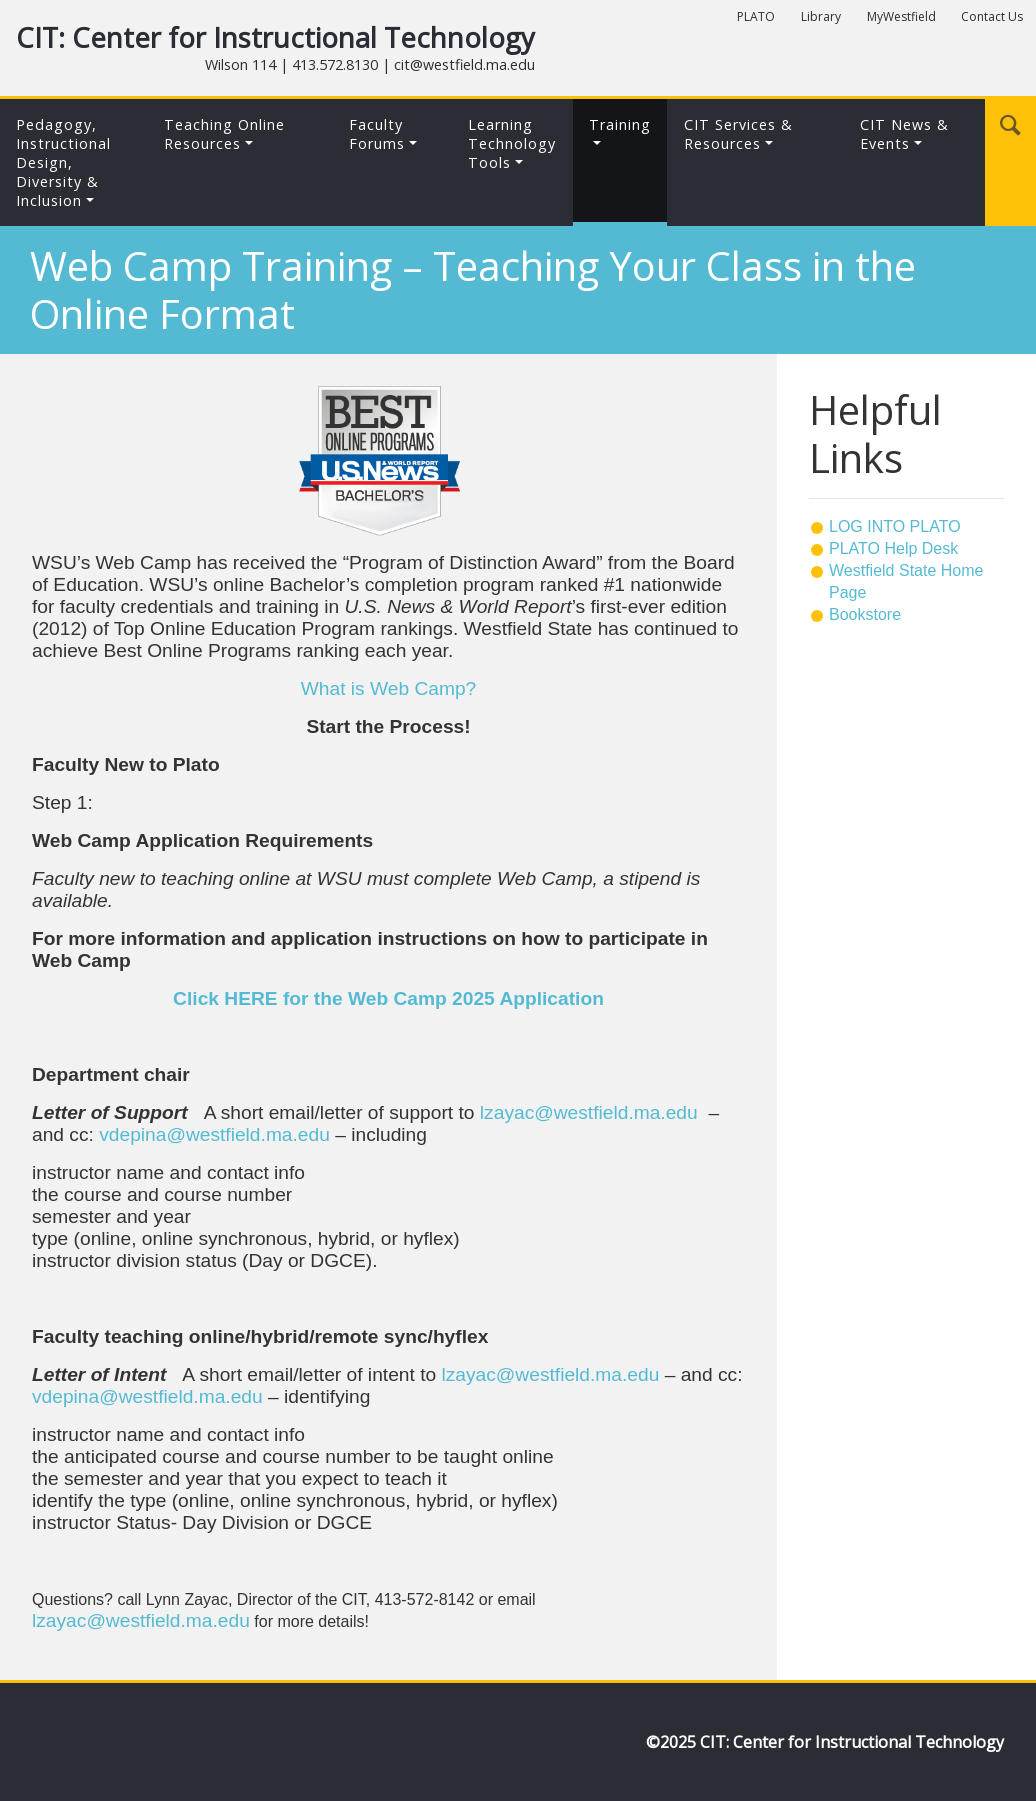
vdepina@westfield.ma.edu (214, 1134)
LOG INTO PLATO (895, 526)
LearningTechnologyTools (512, 143)
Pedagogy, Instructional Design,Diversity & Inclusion (63, 162)
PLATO (756, 16)
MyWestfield (901, 16)
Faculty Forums (377, 134)
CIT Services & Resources (738, 134)
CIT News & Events (904, 134)
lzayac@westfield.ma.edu (589, 1112)
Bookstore (865, 614)
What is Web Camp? (389, 688)
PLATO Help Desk (893, 548)
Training (620, 124)
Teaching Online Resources (224, 134)
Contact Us (992, 16)
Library (821, 16)
